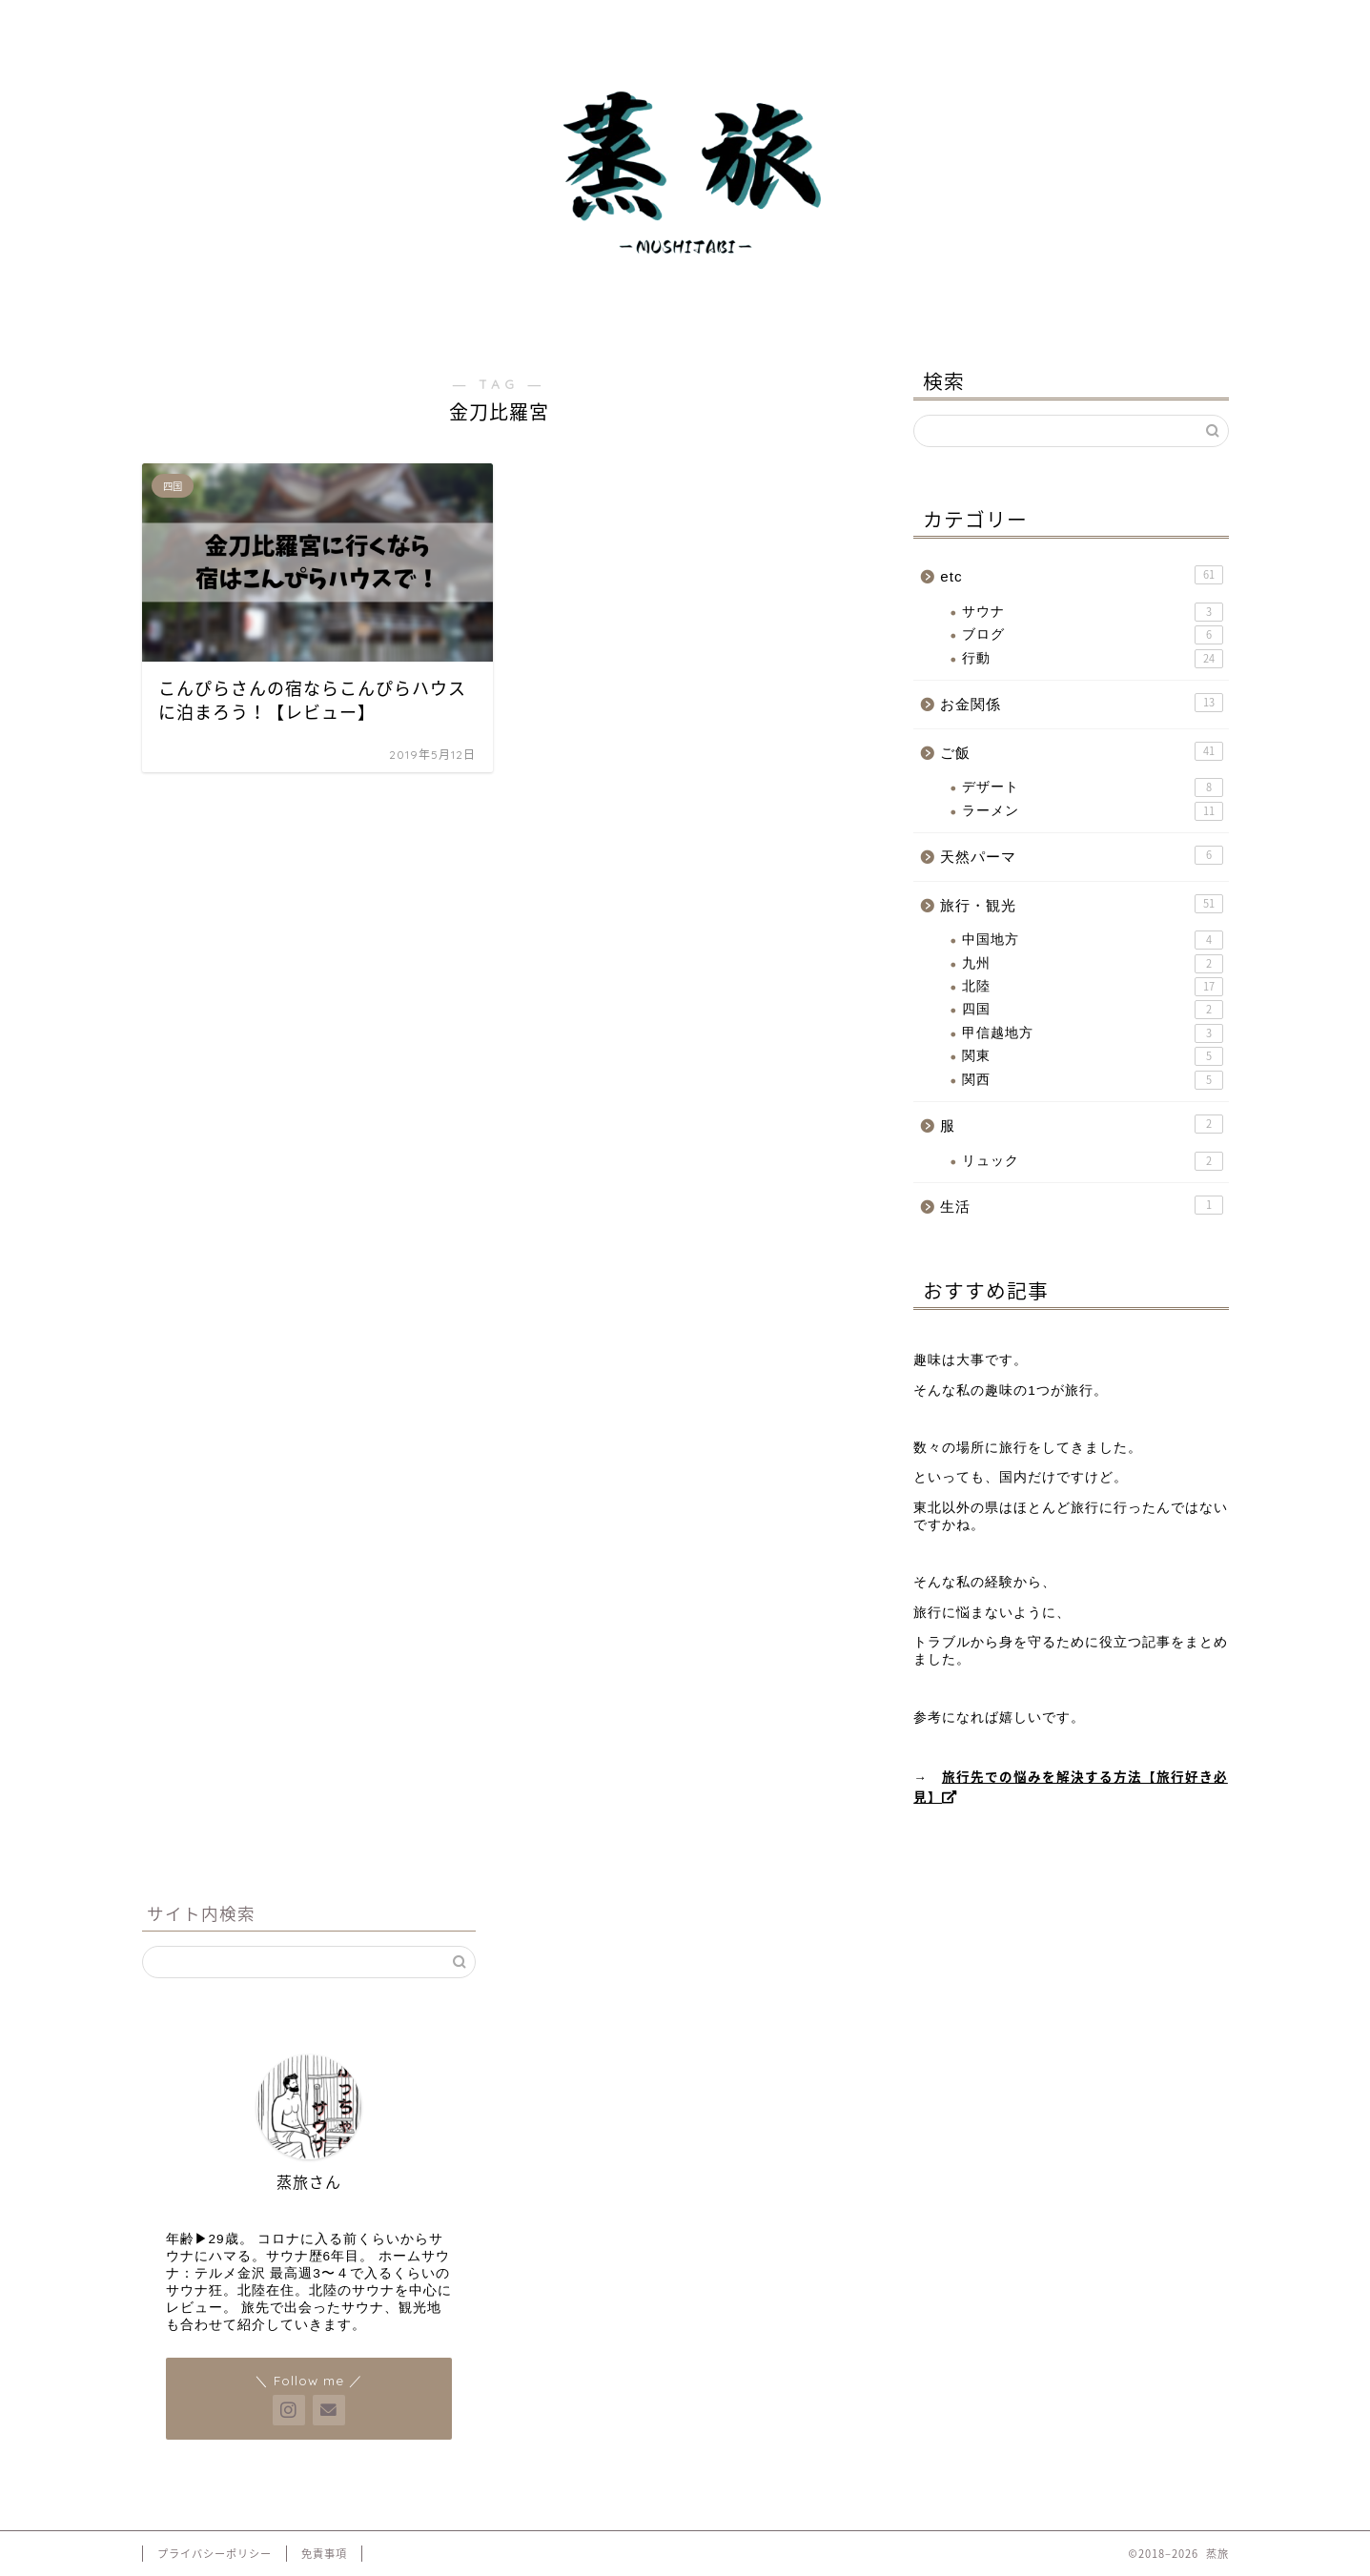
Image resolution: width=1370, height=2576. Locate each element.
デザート (1092, 787)
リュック (1092, 1161)
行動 (1092, 658)
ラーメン (1092, 811)
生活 (1081, 1205)
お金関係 (1081, 702)
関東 (1092, 1056)
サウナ (1092, 612)
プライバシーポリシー (214, 2553)
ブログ (1092, 634)
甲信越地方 (1092, 1033)
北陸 (1092, 986)
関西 (1092, 1080)
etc (1081, 574)
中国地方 (1092, 940)
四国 (1092, 1009)
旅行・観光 (1081, 903)
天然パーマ (1081, 855)
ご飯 (1081, 751)
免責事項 (324, 2553)
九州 (1092, 963)
